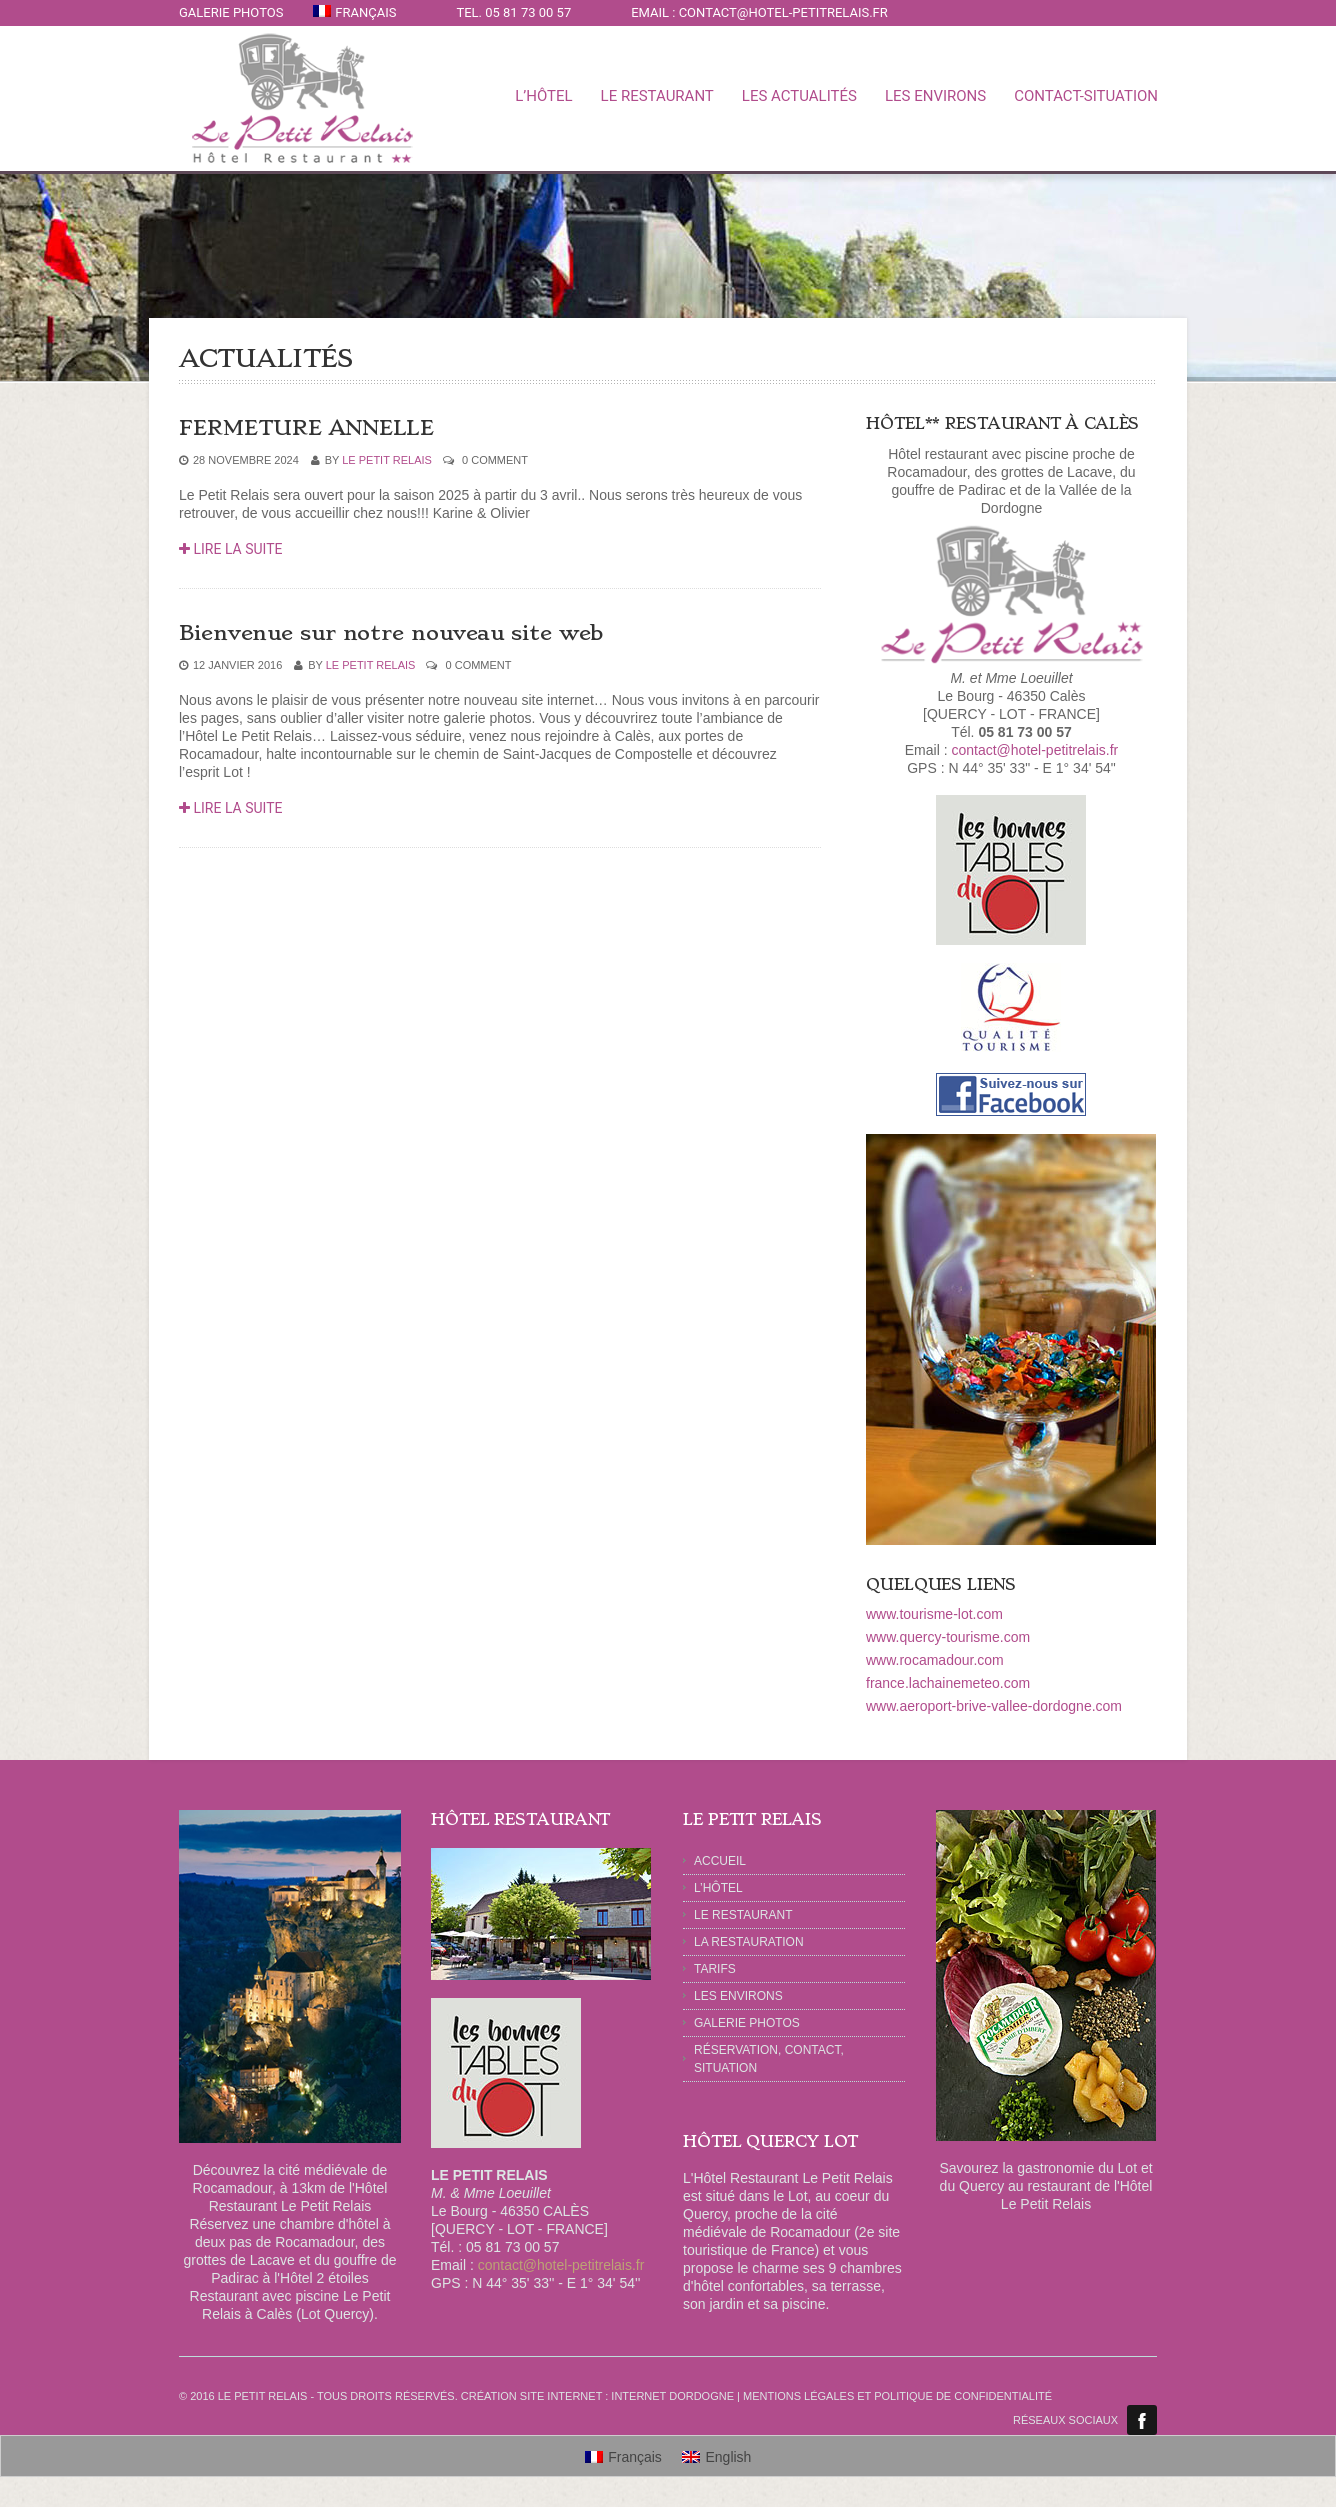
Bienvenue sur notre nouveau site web (391, 632)
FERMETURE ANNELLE (306, 427)
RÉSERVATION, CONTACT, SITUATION (769, 2059)
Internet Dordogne (672, 2396)
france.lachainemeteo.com (948, 1683)
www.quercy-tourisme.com (948, 1637)
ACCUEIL (720, 1861)
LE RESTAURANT (657, 96)
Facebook (1142, 2420)
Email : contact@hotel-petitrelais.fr (759, 12)
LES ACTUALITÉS (799, 96)
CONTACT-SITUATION (1086, 96)
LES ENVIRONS (935, 96)
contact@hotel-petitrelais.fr (1034, 750)
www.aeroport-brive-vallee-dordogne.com (994, 1706)
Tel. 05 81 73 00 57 (513, 12)
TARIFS (715, 1969)
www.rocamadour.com (935, 1660)
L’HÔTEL (718, 1888)
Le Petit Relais (387, 460)
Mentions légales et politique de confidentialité (897, 2396)
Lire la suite (230, 549)
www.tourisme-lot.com (934, 1614)
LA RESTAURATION (749, 1942)
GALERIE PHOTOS (231, 12)
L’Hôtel (543, 96)
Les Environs (738, 1996)
